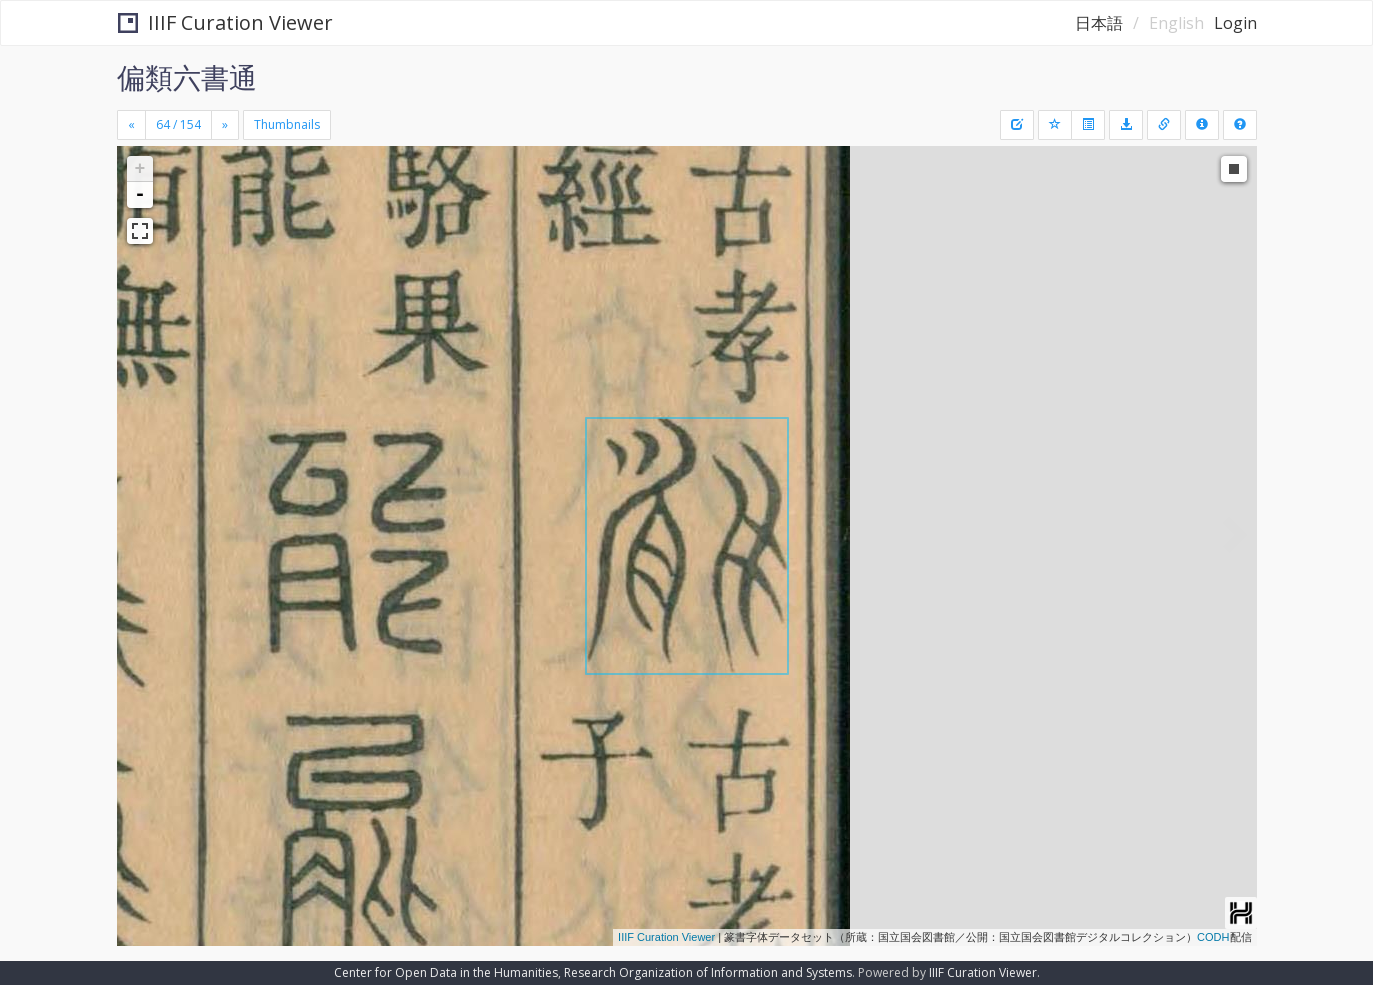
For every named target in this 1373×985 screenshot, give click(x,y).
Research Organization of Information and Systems (708, 972)
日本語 (1099, 23)
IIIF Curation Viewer (225, 22)
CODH (1213, 937)
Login (1235, 23)
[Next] (225, 125)
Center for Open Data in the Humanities (446, 972)
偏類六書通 (187, 77)
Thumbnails (287, 124)
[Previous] (131, 125)
